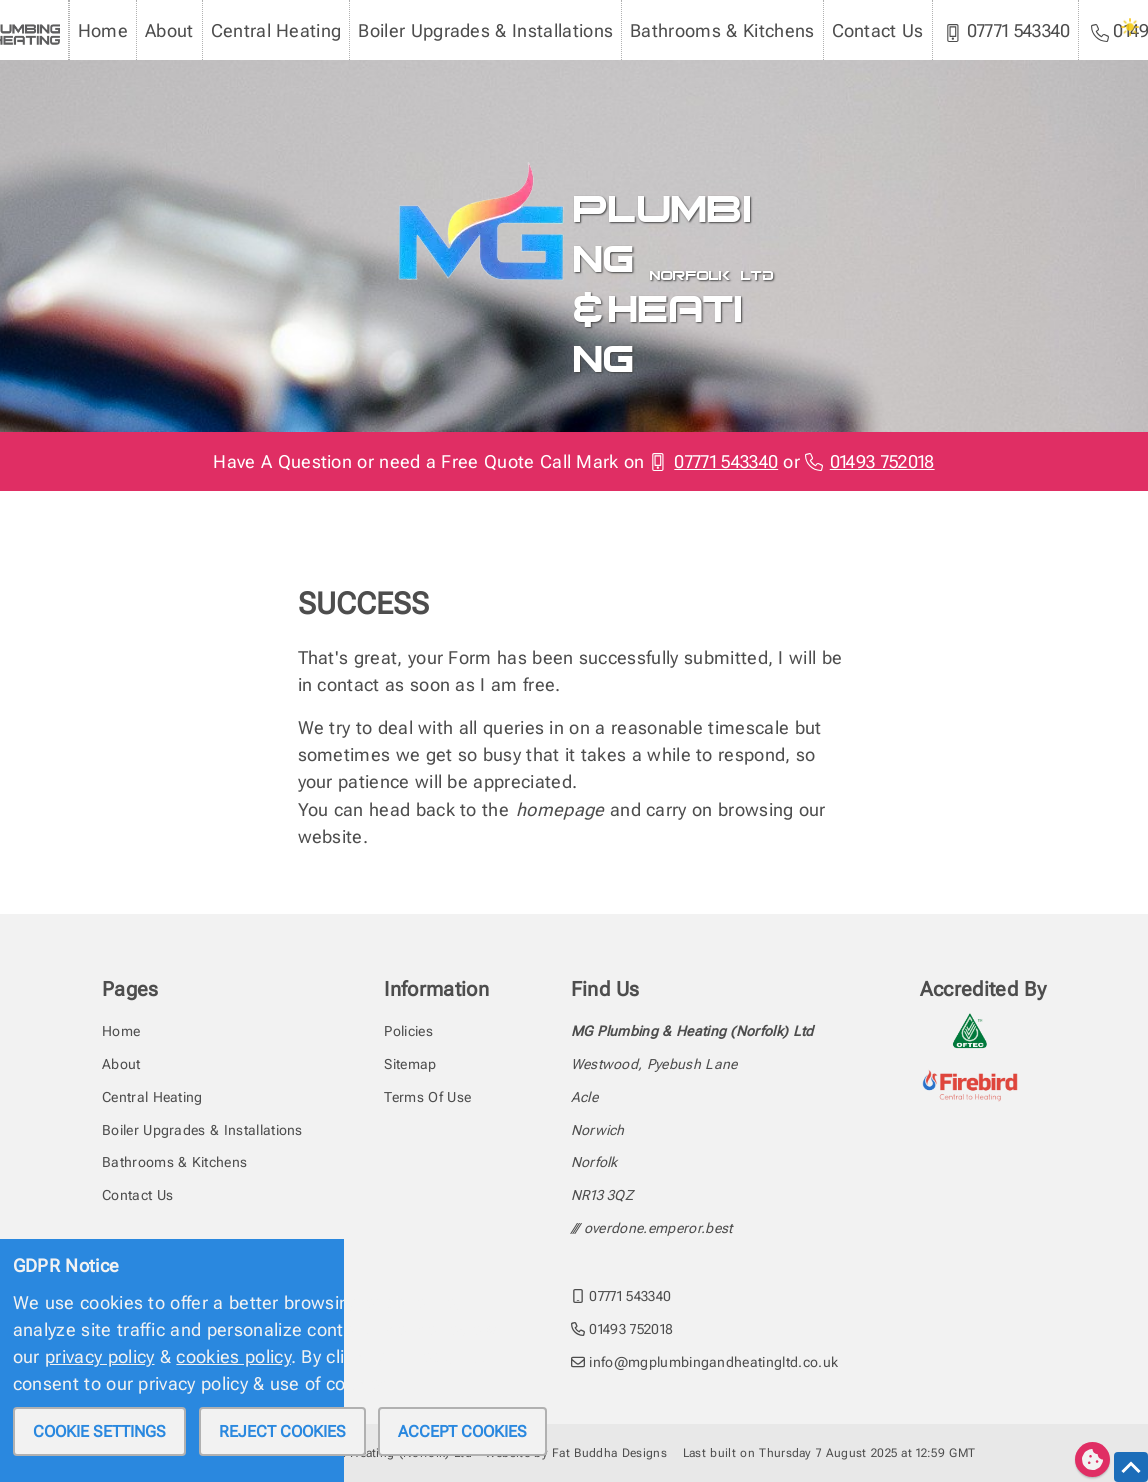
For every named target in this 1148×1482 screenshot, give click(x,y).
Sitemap (410, 1064)
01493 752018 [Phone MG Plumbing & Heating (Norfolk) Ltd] (869, 461)
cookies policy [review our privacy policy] (233, 1356)
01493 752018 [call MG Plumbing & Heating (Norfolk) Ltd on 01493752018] (622, 1329)
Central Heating (276, 30)
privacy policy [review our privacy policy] (99, 1356)
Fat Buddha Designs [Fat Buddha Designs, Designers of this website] (609, 1453)
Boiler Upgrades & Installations (485, 30)
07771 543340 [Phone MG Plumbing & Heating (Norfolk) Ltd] (714, 461)
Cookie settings (99, 1431)
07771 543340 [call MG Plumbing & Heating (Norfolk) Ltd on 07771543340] (621, 1296)
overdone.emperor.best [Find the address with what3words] (658, 1228)
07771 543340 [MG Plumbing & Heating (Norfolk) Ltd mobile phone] (1008, 31)
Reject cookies (282, 1431)
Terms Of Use (427, 1097)
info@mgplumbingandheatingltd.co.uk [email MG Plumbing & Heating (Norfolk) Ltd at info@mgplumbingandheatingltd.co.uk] (705, 1362)
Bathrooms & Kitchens (722, 30)
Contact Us (878, 30)
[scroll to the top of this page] (1131, 1467)
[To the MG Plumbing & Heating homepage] (474, 168)
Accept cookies (462, 1431)
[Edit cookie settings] (1092, 1459)
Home (103, 30)
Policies (408, 1031)
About (169, 30)
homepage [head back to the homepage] (560, 809)
